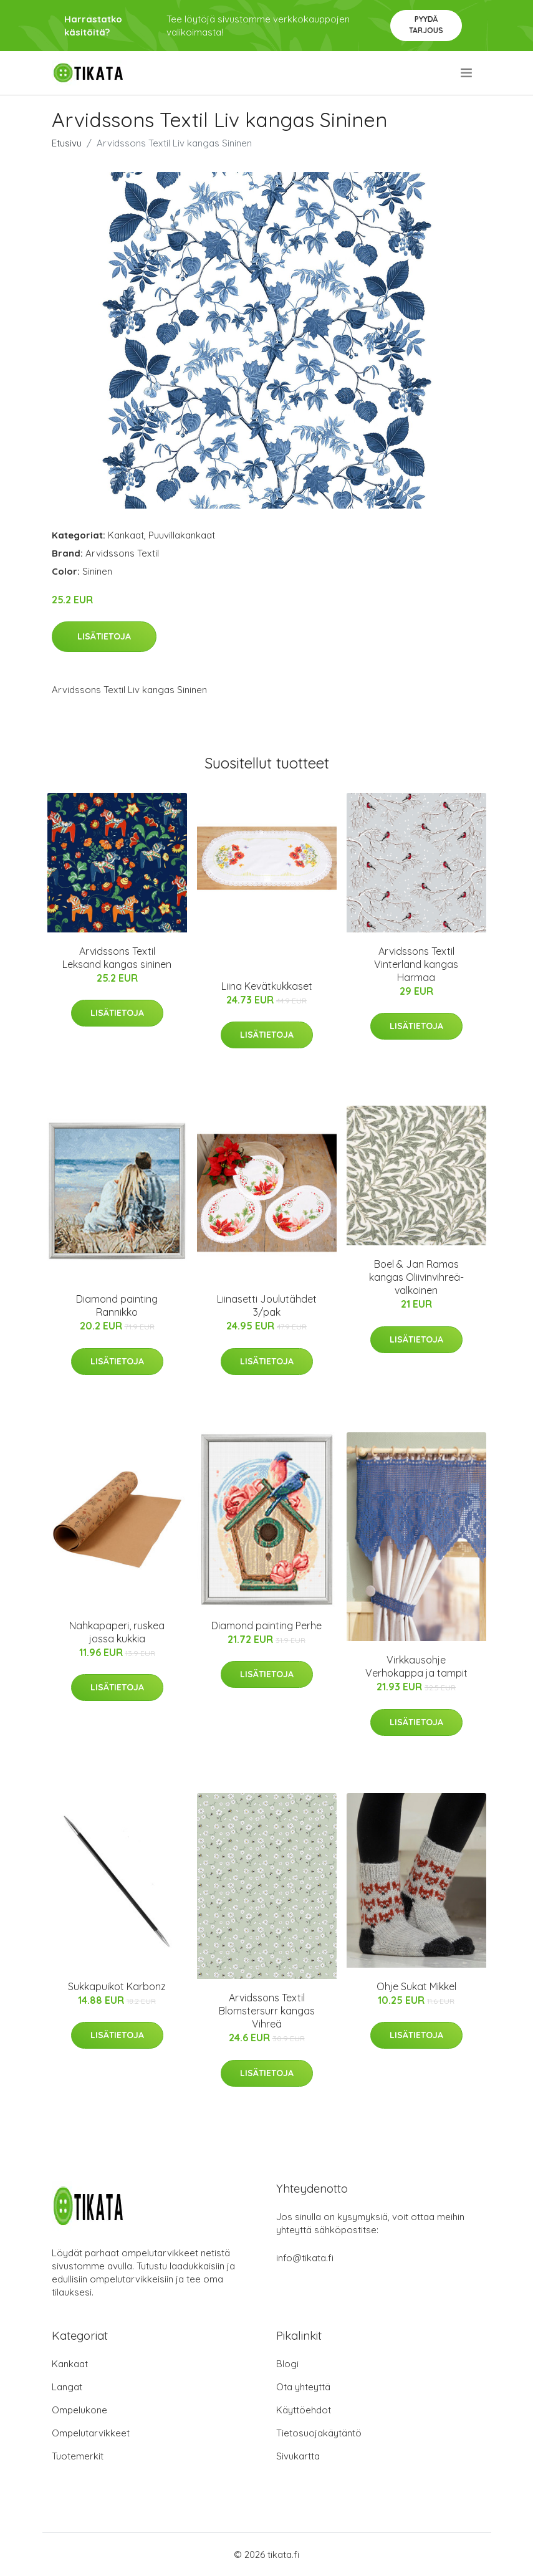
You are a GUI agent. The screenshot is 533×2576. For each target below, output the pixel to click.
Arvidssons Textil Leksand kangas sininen (116, 957)
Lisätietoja (104, 636)
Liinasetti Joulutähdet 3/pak (267, 1305)
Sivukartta (298, 2456)
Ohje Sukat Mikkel (416, 1986)
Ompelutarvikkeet (91, 2433)
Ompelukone (79, 2410)
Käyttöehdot (303, 2410)
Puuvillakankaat (181, 535)
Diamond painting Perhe (266, 1625)
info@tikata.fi (305, 2258)
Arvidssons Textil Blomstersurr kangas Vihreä (267, 2010)
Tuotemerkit (77, 2456)
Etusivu (67, 143)
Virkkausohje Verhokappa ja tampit (416, 1666)
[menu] (467, 73)
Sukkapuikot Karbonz (117, 1986)
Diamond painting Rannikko (117, 1305)
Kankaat (126, 535)
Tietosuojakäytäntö (319, 2433)
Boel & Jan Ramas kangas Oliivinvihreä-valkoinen (416, 1277)
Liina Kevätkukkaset (266, 986)
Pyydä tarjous (426, 24)
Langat (67, 2387)
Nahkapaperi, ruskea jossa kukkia (117, 1632)
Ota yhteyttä (303, 2387)
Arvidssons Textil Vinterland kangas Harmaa (416, 964)
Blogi (287, 2364)
